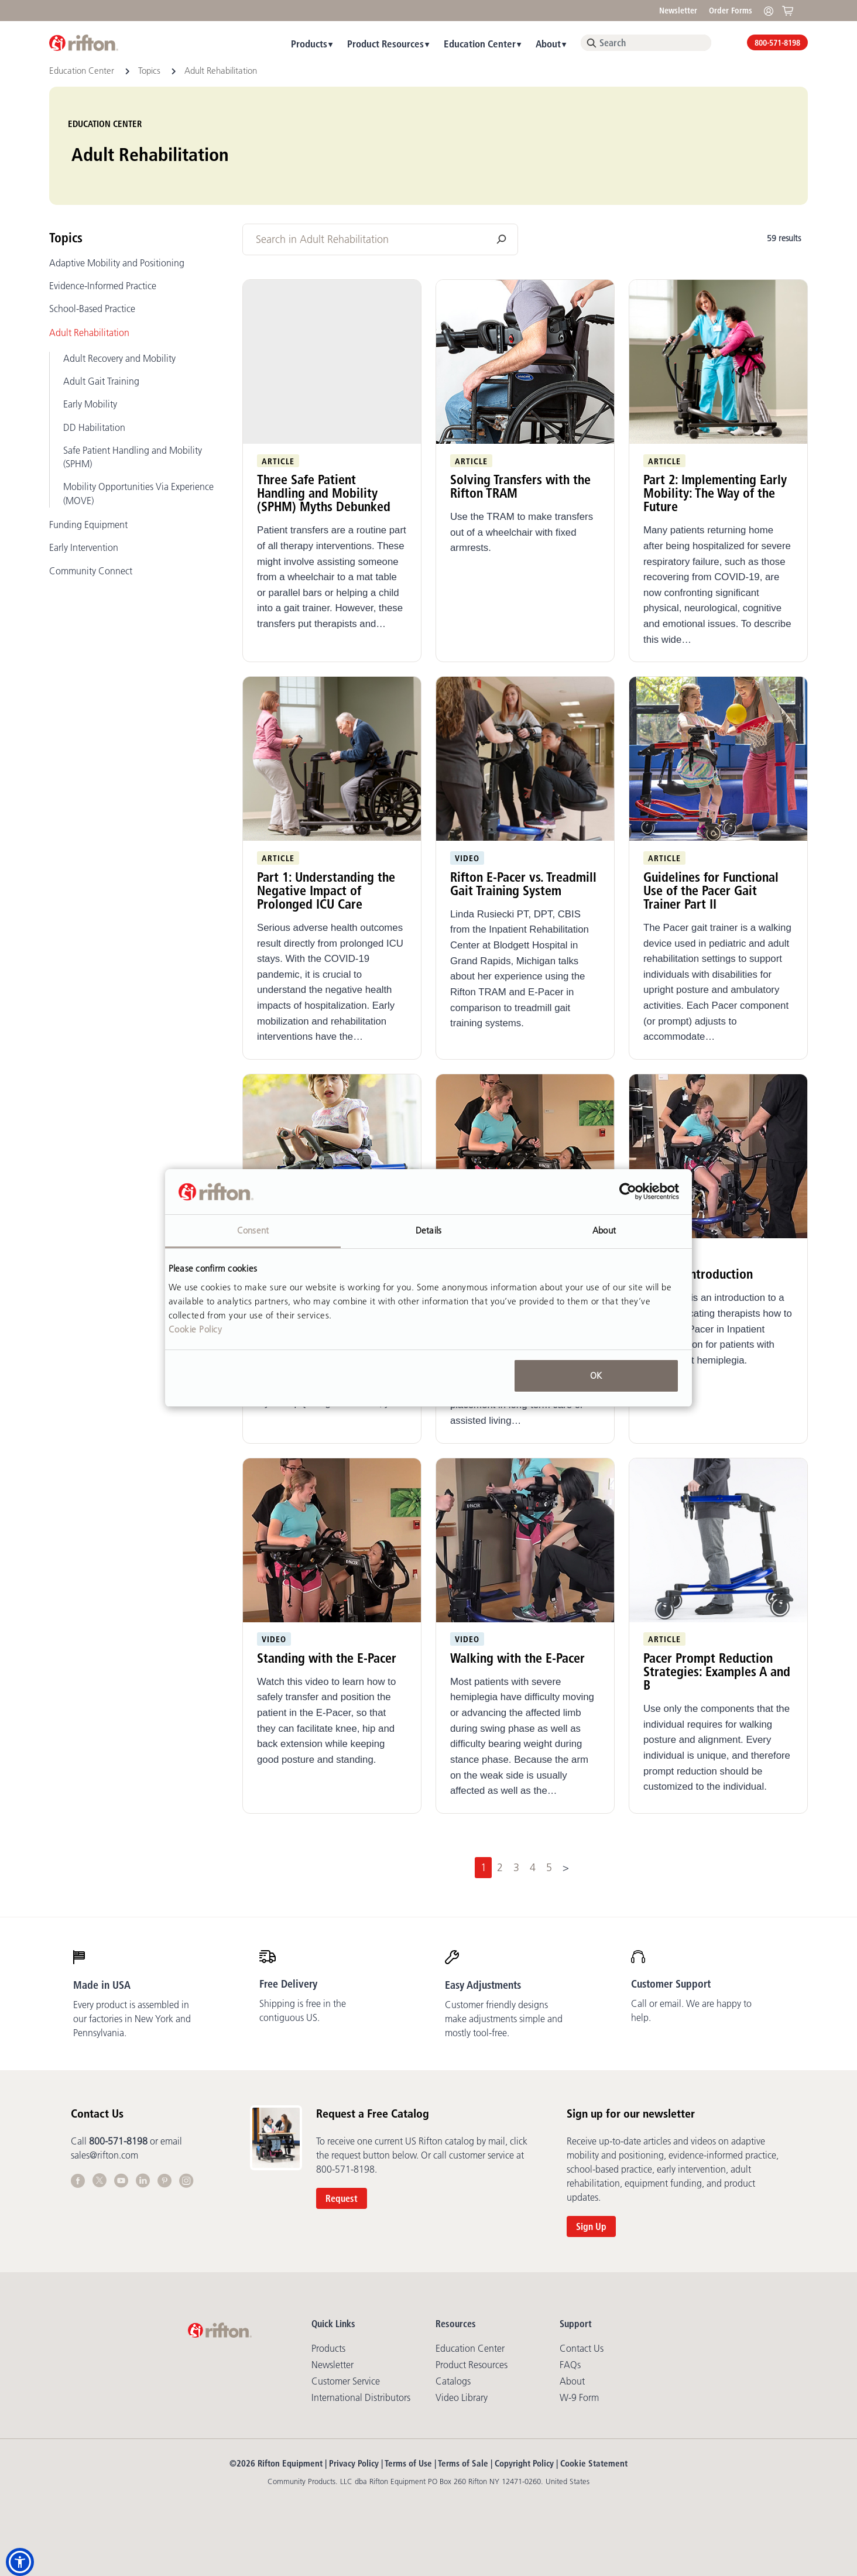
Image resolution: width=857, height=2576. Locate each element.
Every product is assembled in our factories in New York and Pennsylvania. (132, 2019)
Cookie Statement (594, 2463)
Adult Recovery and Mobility (119, 358)
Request (341, 2198)
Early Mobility (90, 404)
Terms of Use (408, 2463)
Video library (462, 2397)
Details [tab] (428, 1230)
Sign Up (591, 2226)
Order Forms (730, 10)
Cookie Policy (195, 1329)
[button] (20, 2562)
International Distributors (360, 2397)
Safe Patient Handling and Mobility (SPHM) (132, 457)
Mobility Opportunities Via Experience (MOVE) (138, 493)
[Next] (566, 1867)
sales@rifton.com (104, 2155)
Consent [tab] (253, 1230)
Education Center (480, 43)
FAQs (570, 2365)
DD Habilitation (94, 427)
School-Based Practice (92, 308)
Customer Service (345, 2381)
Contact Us (582, 2348)
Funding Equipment (88, 524)
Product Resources (385, 43)
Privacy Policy (354, 2463)
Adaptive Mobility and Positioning (116, 263)
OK (596, 1375)
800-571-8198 (777, 42)
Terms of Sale (463, 2463)
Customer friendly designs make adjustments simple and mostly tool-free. (504, 2019)
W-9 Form (579, 2397)
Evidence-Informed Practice (102, 286)
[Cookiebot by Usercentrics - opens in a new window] (628, 1192)
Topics (150, 70)
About (548, 43)
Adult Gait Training (101, 381)
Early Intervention (83, 547)
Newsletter (678, 10)
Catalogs (453, 2381)
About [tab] (604, 1230)
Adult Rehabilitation (89, 332)
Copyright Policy (524, 2463)
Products (309, 43)
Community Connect (90, 571)
